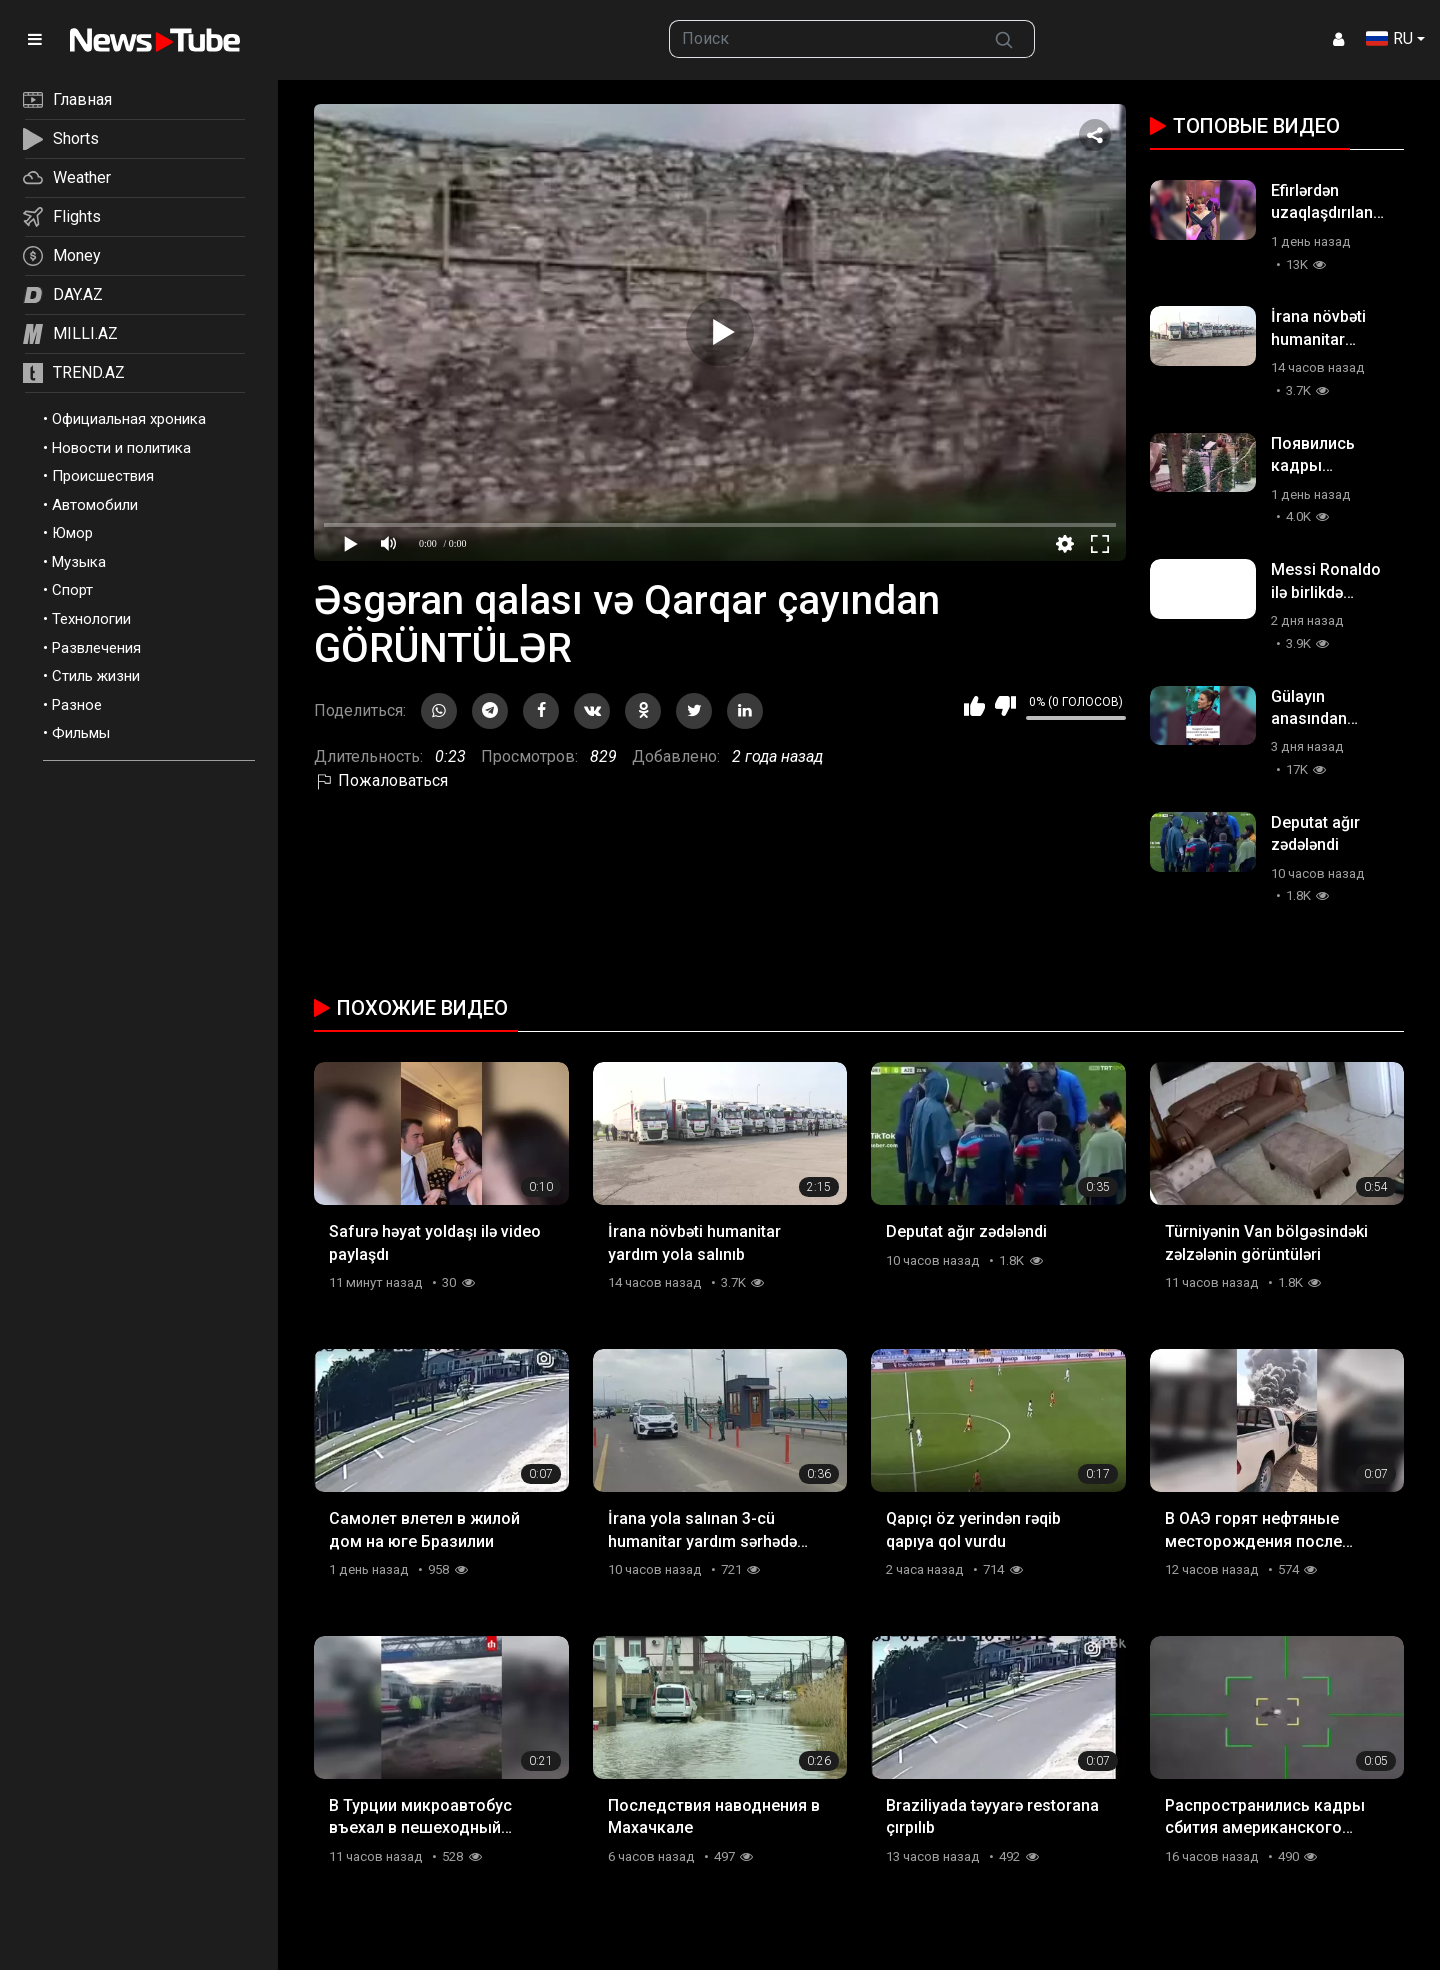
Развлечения (96, 648)
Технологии (91, 619)
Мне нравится (974, 706)
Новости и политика (121, 448)
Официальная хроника (129, 419)
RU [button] (1389, 38)
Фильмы (81, 733)
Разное (77, 705)
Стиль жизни (96, 676)
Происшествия (103, 476)
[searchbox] (822, 39)
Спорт (72, 590)
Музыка (79, 562)
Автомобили (95, 505)
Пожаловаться (381, 780)
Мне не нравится (1005, 706)
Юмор (72, 533)
